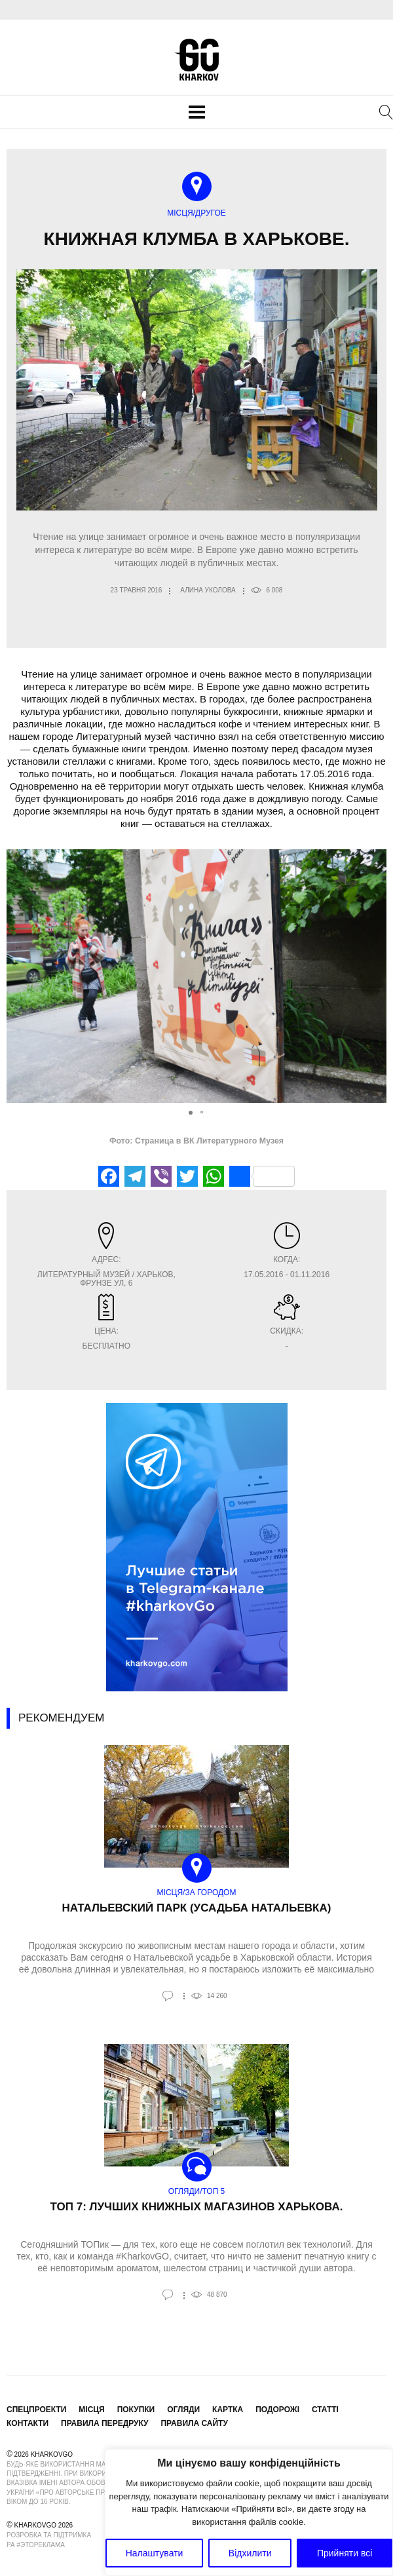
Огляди (183, 2409)
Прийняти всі (344, 2553)
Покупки (136, 2409)
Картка (227, 2409)
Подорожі (277, 2409)
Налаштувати (154, 2553)
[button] (374, 976)
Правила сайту (193, 2423)
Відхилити (250, 2553)
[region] (249, 2512)
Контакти (27, 2423)
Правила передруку (105, 2423)
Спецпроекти (36, 2409)
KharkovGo (196, 60)
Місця (91, 2409)
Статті (325, 2409)
